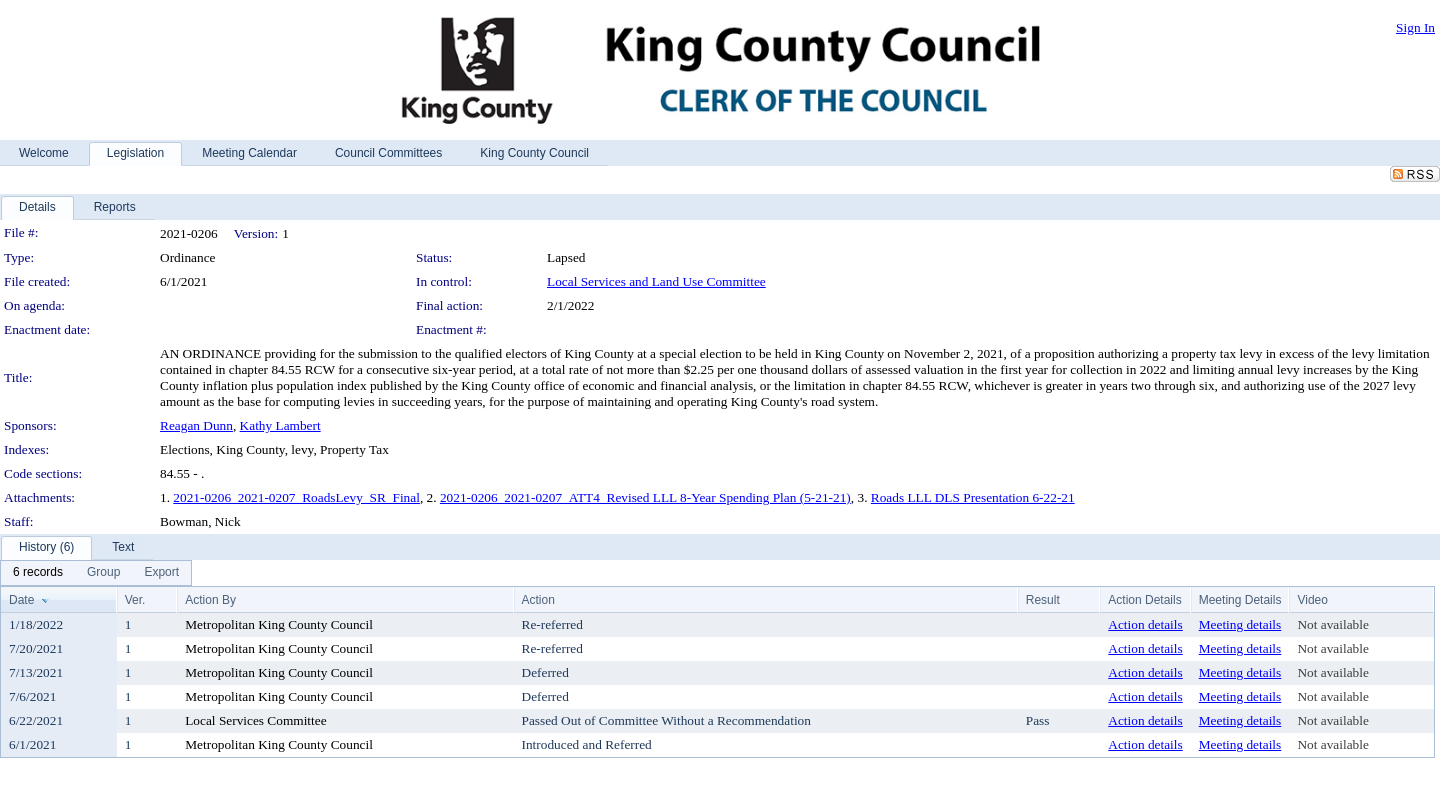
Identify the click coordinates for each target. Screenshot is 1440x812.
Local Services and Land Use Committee (656, 281)
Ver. (135, 600)
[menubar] (96, 573)
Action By (210, 600)
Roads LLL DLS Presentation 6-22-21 (973, 497)
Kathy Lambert (280, 425)
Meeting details (1240, 624)
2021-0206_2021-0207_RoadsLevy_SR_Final (296, 497)
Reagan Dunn (196, 425)
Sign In (1415, 27)
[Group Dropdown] (103, 573)
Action (538, 600)
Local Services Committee (255, 720)
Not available (1332, 624)
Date (21, 600)
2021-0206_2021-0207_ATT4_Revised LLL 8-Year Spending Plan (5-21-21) (645, 497)
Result (1043, 600)
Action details (1145, 624)
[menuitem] (38, 573)
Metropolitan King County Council (279, 624)
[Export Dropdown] (161, 573)
